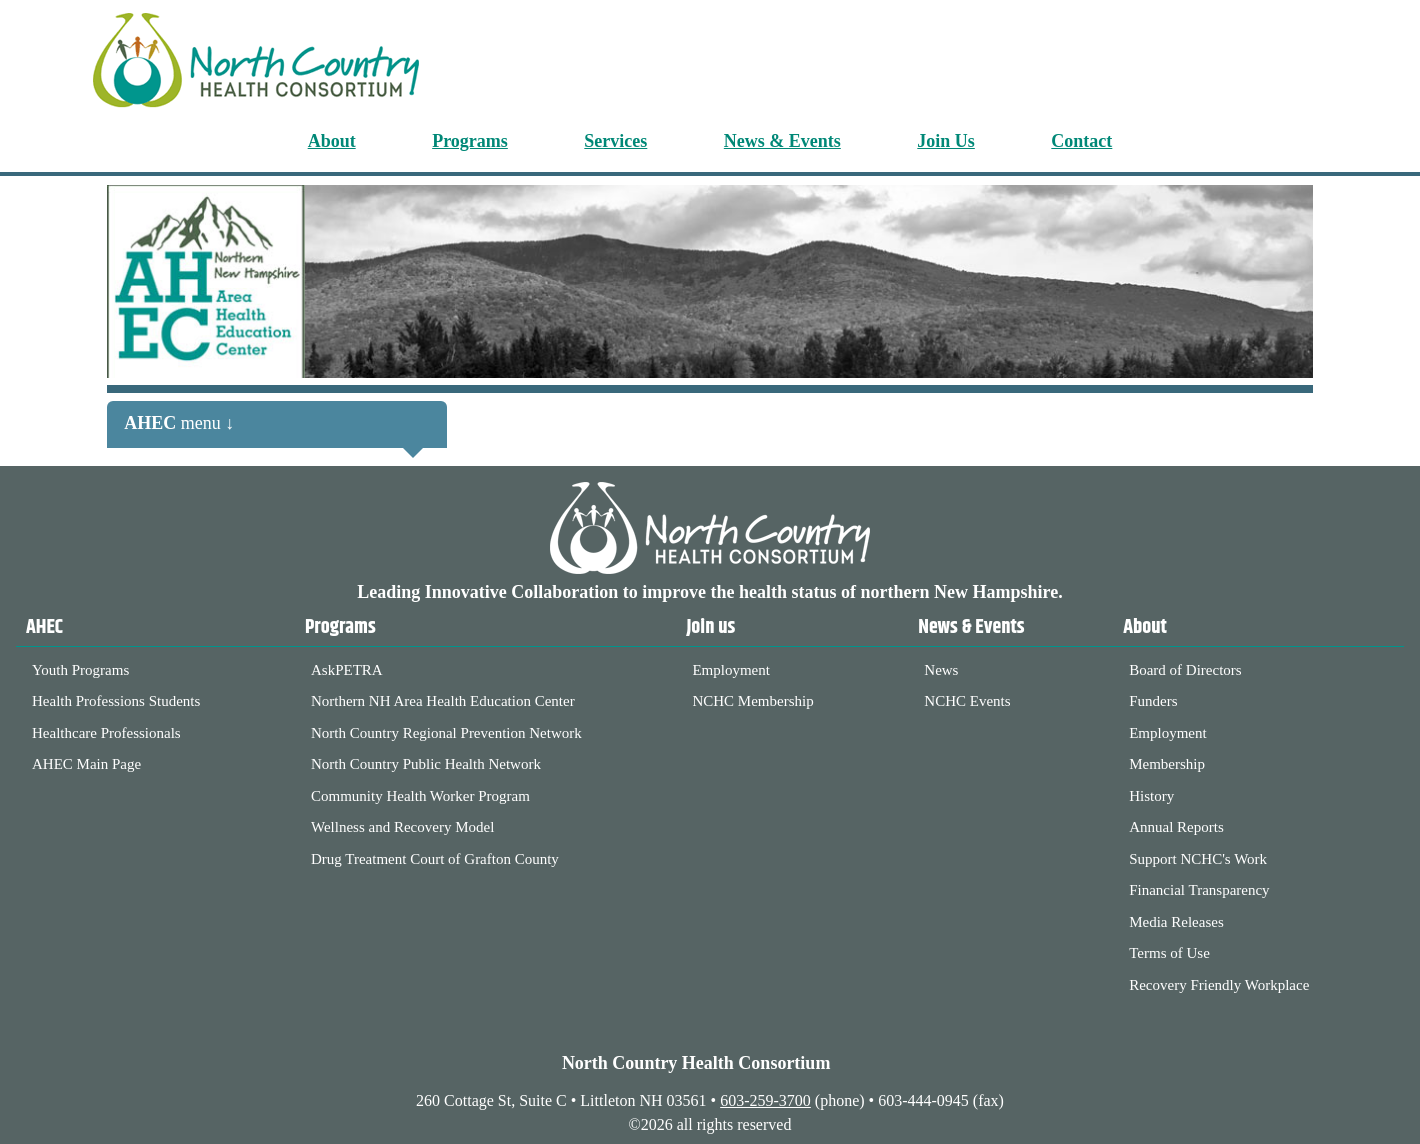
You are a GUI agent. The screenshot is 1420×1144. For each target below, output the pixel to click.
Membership (1167, 764)
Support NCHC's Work (1198, 859)
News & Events (782, 141)
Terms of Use (1169, 953)
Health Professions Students (116, 701)
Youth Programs (80, 670)
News (941, 670)
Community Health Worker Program (420, 796)
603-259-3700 (765, 1100)
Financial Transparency (1199, 890)
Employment (731, 670)
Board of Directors (1185, 670)
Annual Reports (1176, 827)
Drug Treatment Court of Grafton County (435, 859)
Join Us (946, 141)
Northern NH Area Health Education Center (443, 701)
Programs (470, 141)
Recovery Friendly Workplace (1219, 985)
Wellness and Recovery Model (402, 827)
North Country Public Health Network (426, 764)
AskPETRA (347, 670)
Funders (1153, 701)
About (332, 141)
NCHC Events (967, 701)
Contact (1081, 141)
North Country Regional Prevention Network (446, 733)
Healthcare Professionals (106, 733)
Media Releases (1176, 922)
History (1151, 796)
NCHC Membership (752, 701)
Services (615, 141)
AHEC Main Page (86, 764)
